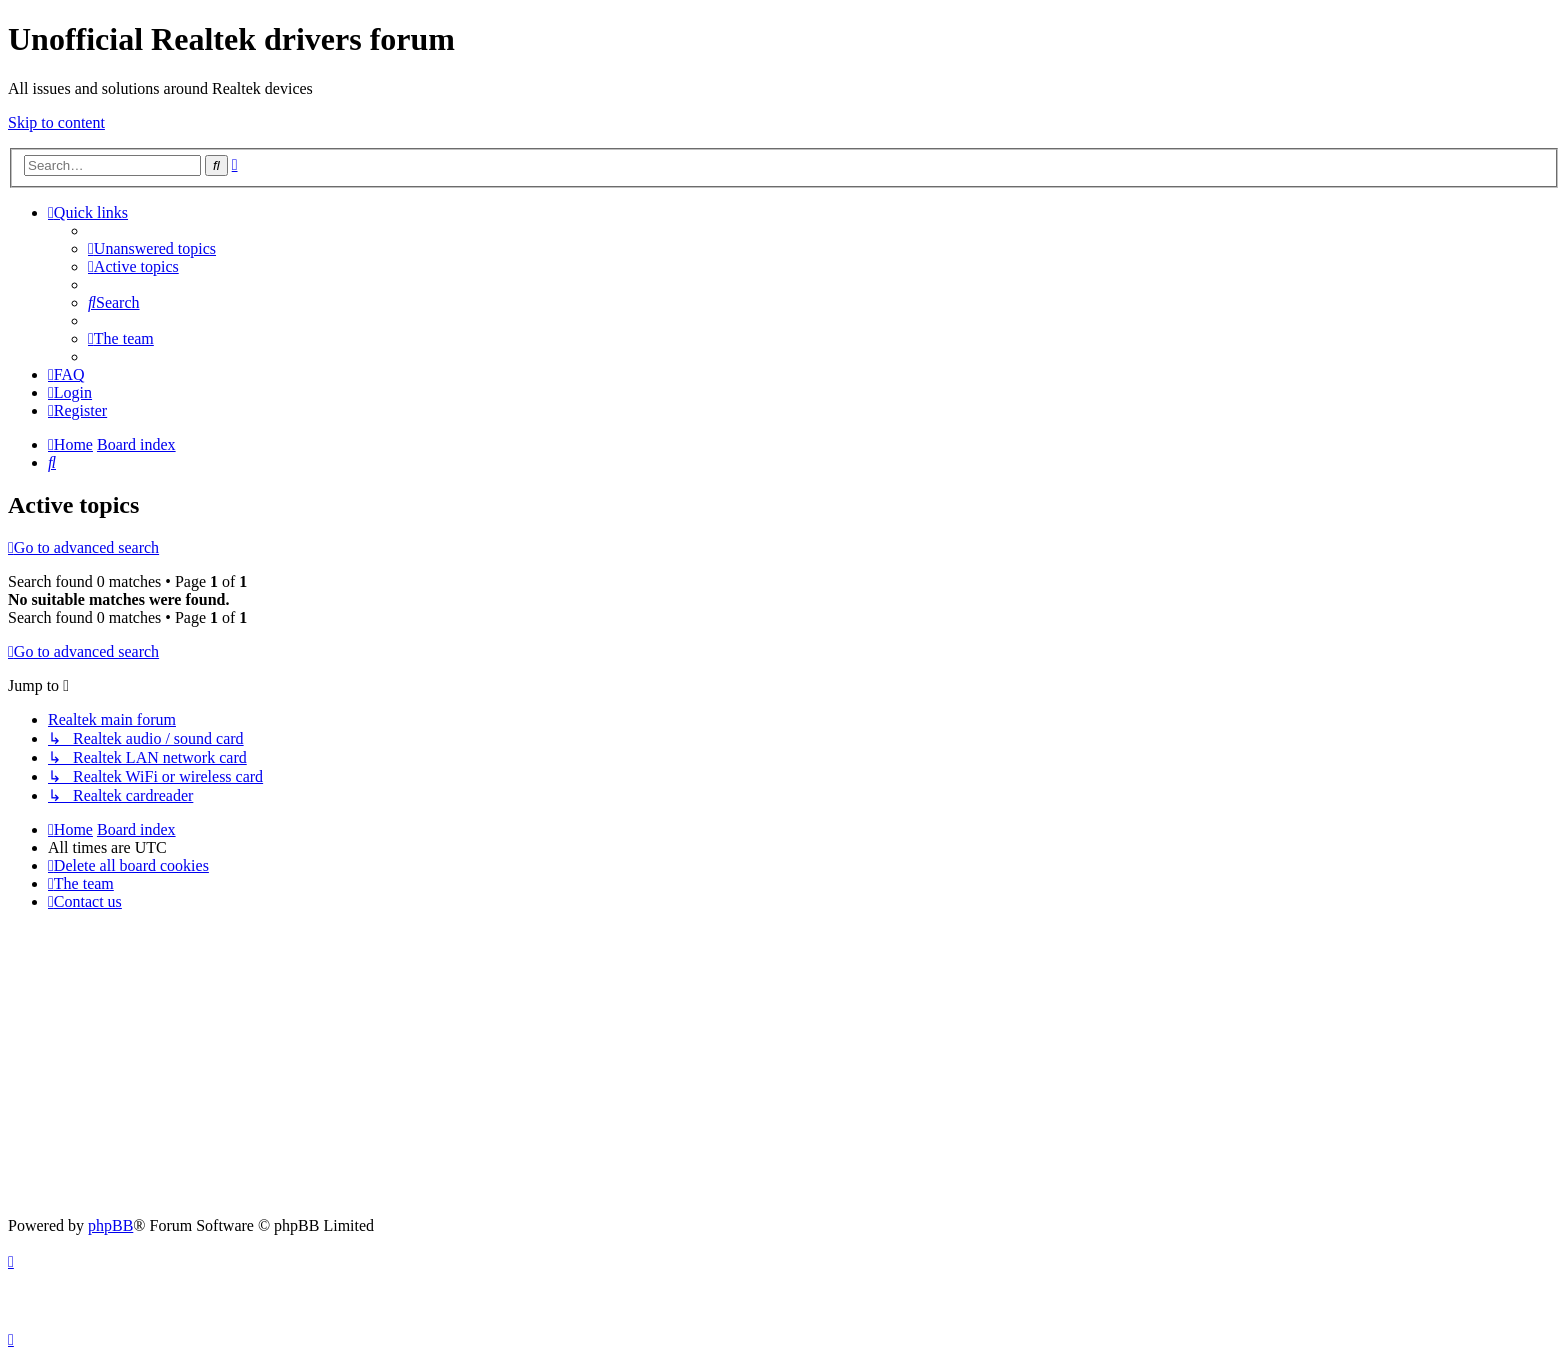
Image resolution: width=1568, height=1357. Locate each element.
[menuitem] (152, 248)
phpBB (110, 1225)
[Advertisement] (784, 1067)
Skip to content (56, 122)
